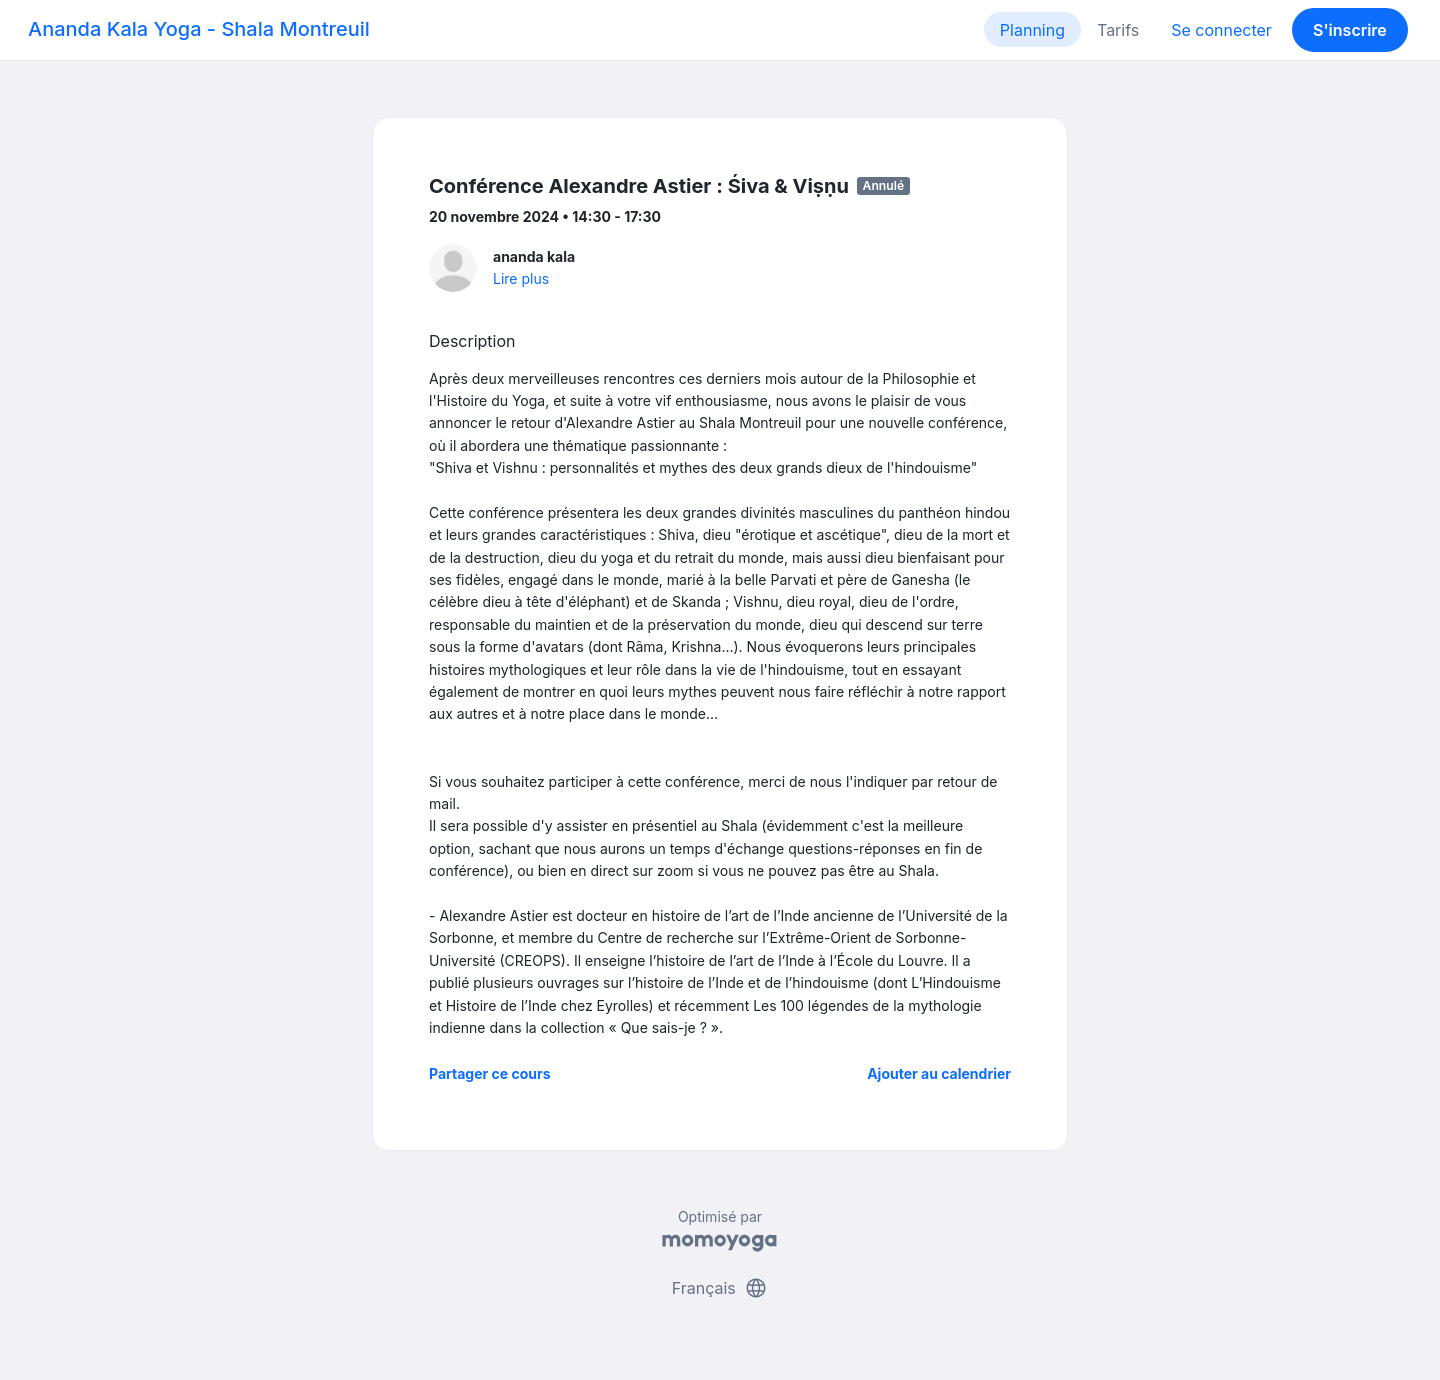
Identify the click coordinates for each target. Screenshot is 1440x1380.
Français (720, 1288)
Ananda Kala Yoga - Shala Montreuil (199, 29)
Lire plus (521, 278)
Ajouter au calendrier (939, 1073)
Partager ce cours (490, 1073)
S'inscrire (1350, 30)
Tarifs (1118, 30)
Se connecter (1221, 30)
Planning (1032, 30)
